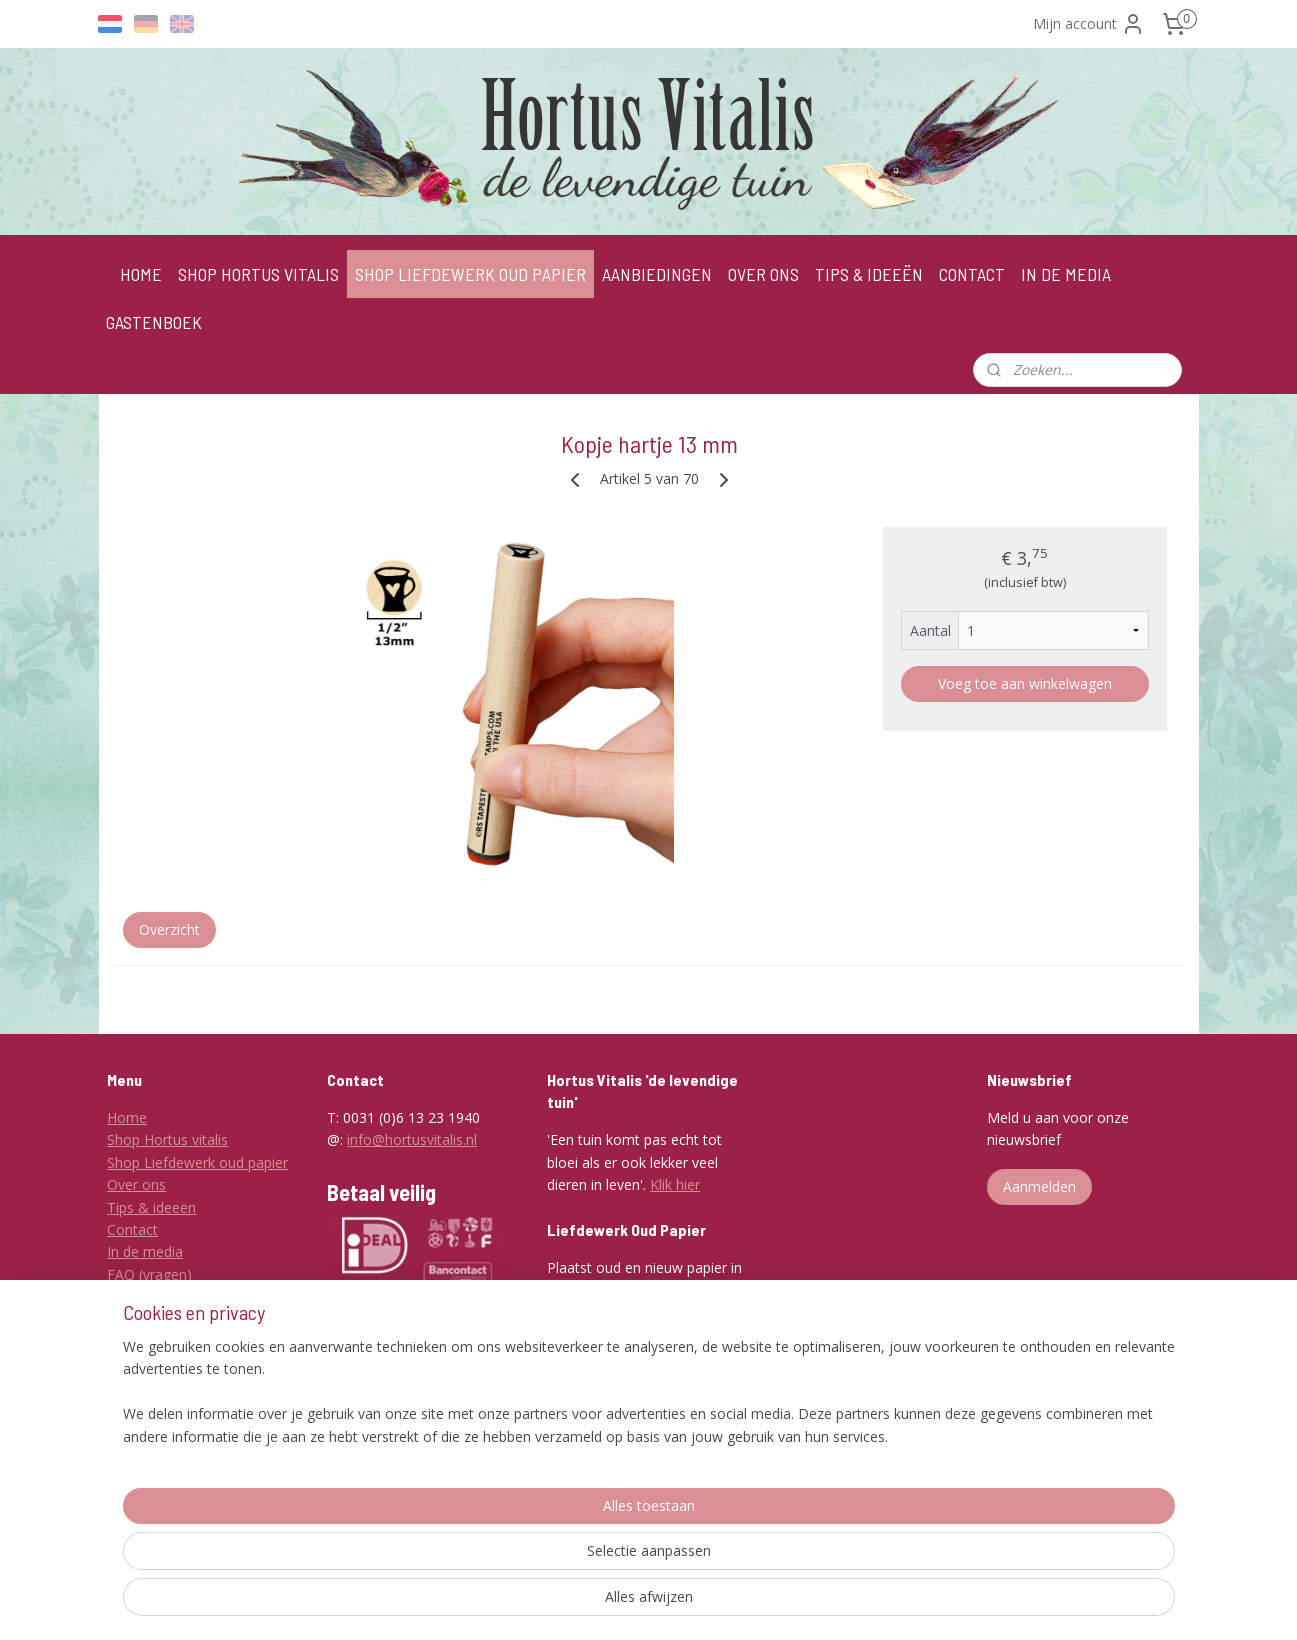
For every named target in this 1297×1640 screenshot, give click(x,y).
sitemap (622, 1603)
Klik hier (675, 1184)
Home (127, 1117)
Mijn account (1089, 24)
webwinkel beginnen (741, 1603)
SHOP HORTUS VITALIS (258, 274)
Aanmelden (1039, 1186)
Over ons (136, 1184)
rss (664, 1603)
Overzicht (168, 929)
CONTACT (972, 274)
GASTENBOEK (154, 322)
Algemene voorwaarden (184, 1296)
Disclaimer (141, 1318)
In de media (145, 1251)
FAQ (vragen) (149, 1274)
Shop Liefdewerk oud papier (197, 1162)
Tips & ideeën (151, 1207)
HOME (141, 274)
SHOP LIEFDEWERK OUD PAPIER (470, 274)
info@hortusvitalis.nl (412, 1139)
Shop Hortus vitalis (167, 1139)
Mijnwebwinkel (915, 1603)
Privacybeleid (149, 1341)
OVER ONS (763, 274)
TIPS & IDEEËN (869, 274)
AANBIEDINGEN (657, 274)
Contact (132, 1229)
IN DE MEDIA (1066, 274)
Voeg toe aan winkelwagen (1024, 683)
